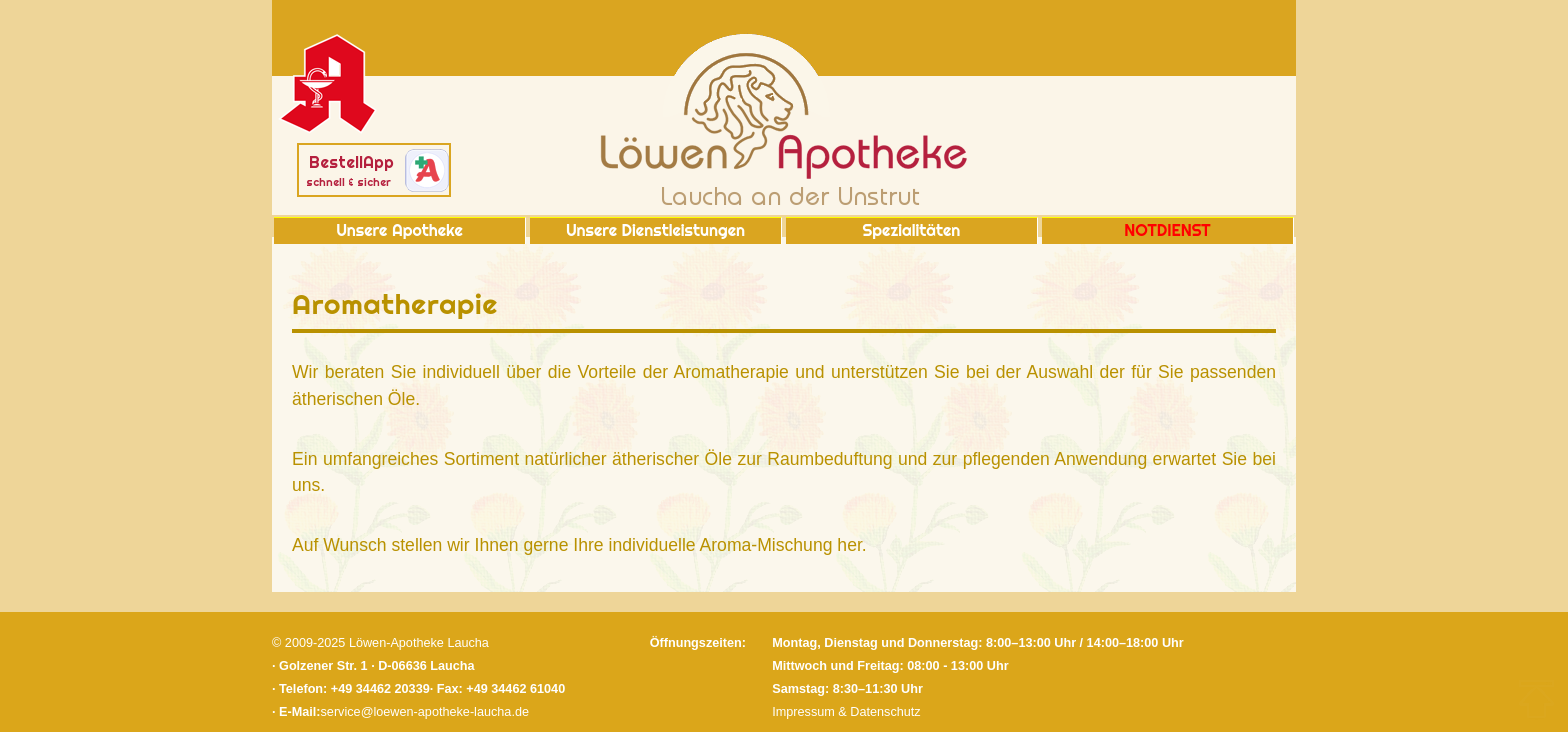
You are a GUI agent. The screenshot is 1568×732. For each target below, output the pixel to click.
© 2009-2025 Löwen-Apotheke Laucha (380, 643)
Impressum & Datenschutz (846, 712)
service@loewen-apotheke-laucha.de (425, 712)
